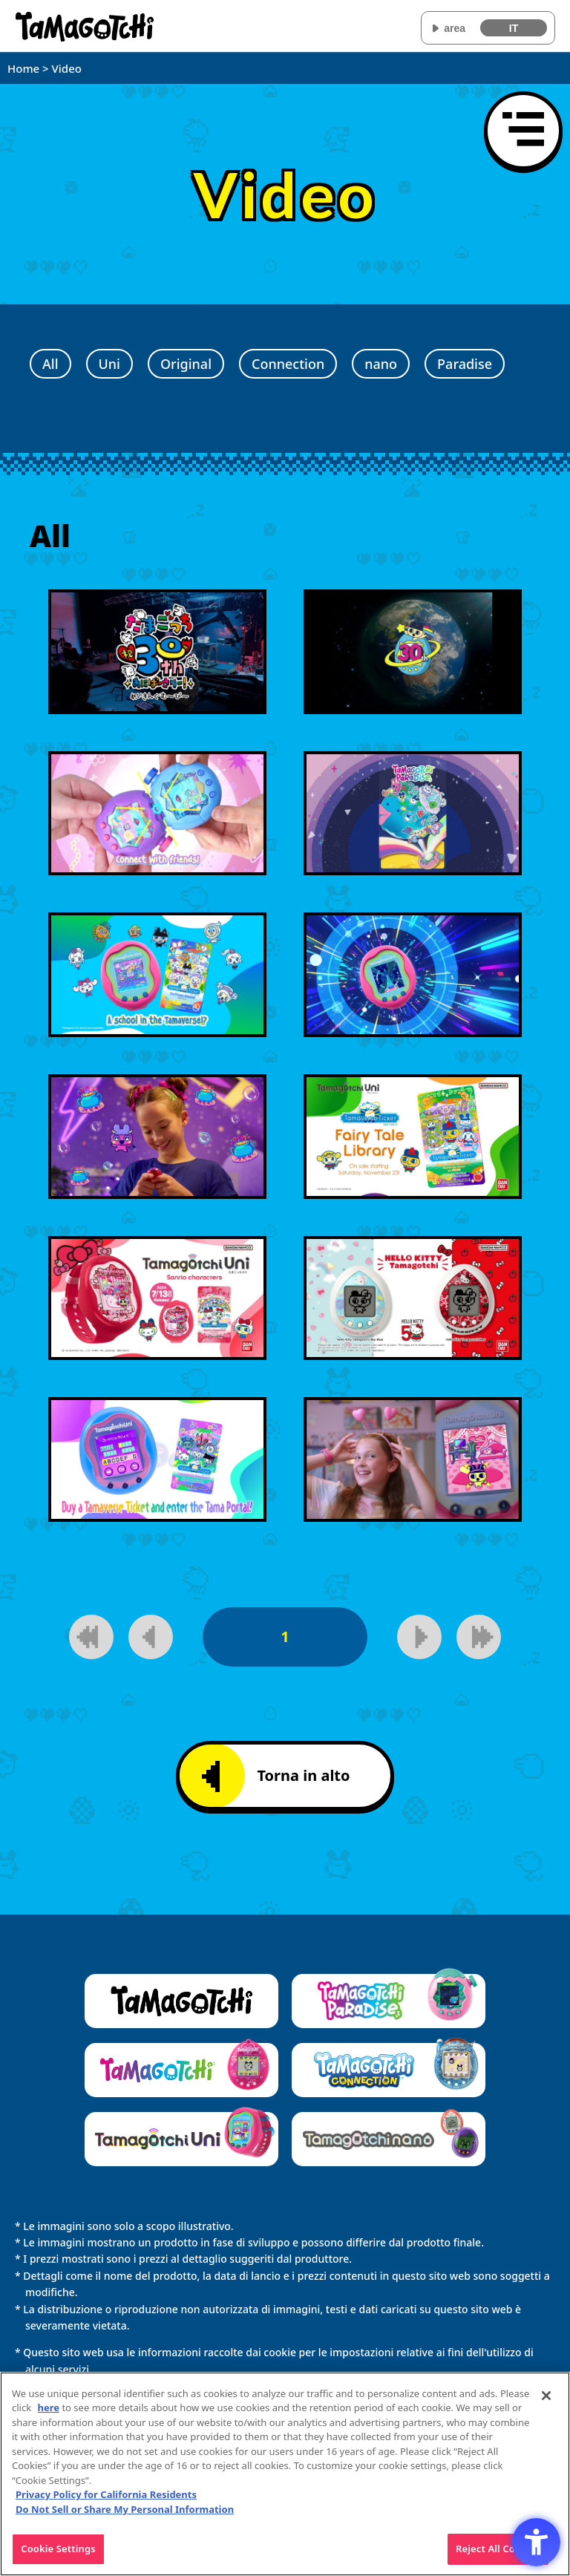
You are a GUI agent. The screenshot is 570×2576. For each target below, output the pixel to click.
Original (186, 364)
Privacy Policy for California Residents (106, 2501)
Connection (288, 364)
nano (380, 364)
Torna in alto (276, 1776)
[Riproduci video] (157, 651)
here (49, 2413)
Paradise (464, 364)
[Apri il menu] (523, 130)
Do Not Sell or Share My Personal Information (125, 2515)
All (50, 364)
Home (23, 68)
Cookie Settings (58, 2555)
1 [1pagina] (285, 1637)
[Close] (546, 2401)
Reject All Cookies (498, 2555)
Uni (109, 364)
